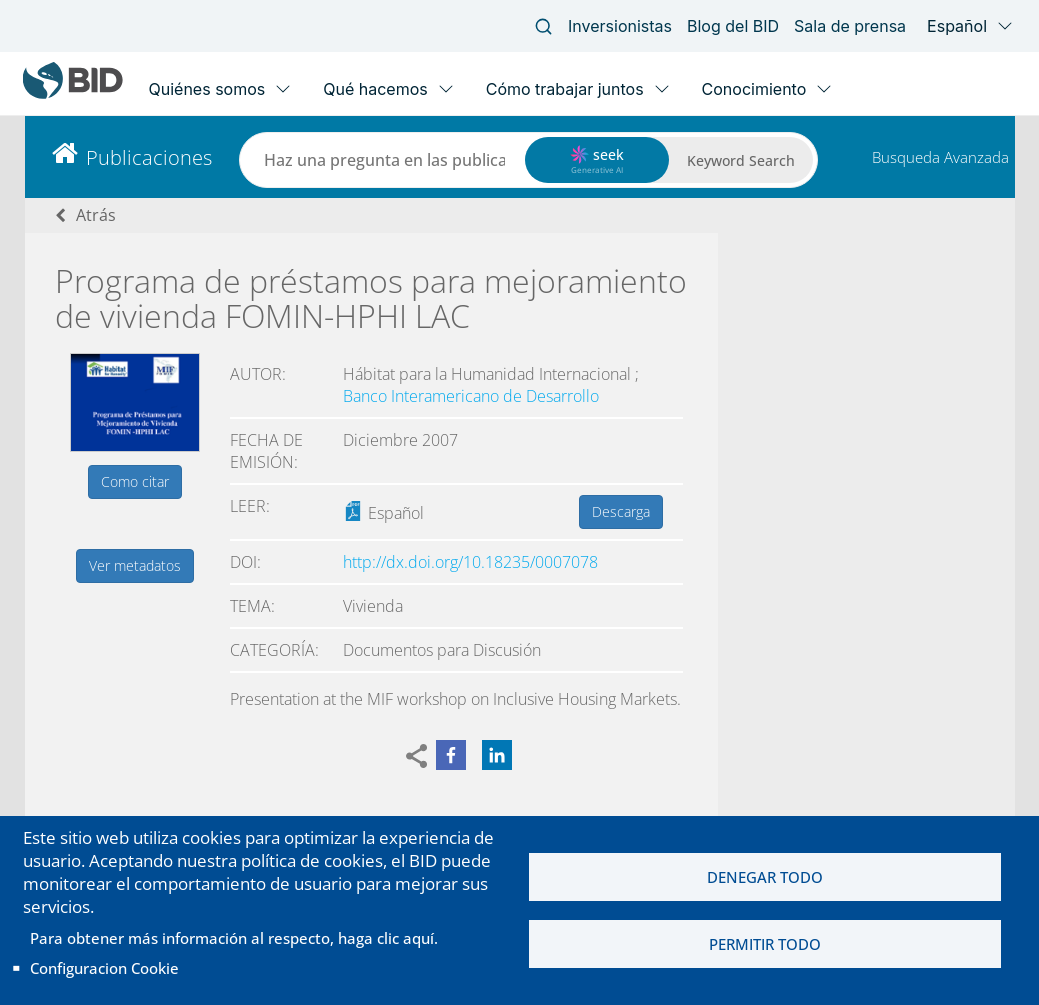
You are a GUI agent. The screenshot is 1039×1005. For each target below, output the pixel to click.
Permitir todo (765, 944)
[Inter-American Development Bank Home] (73, 94)
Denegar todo (765, 877)
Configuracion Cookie (104, 968)
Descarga (621, 511)
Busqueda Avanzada (940, 157)
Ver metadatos (135, 565)
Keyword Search (741, 160)
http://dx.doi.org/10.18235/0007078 (470, 562)
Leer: (250, 506)
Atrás (96, 215)
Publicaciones (149, 157)
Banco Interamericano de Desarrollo (471, 396)
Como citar (135, 481)
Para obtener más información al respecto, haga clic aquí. (234, 938)
